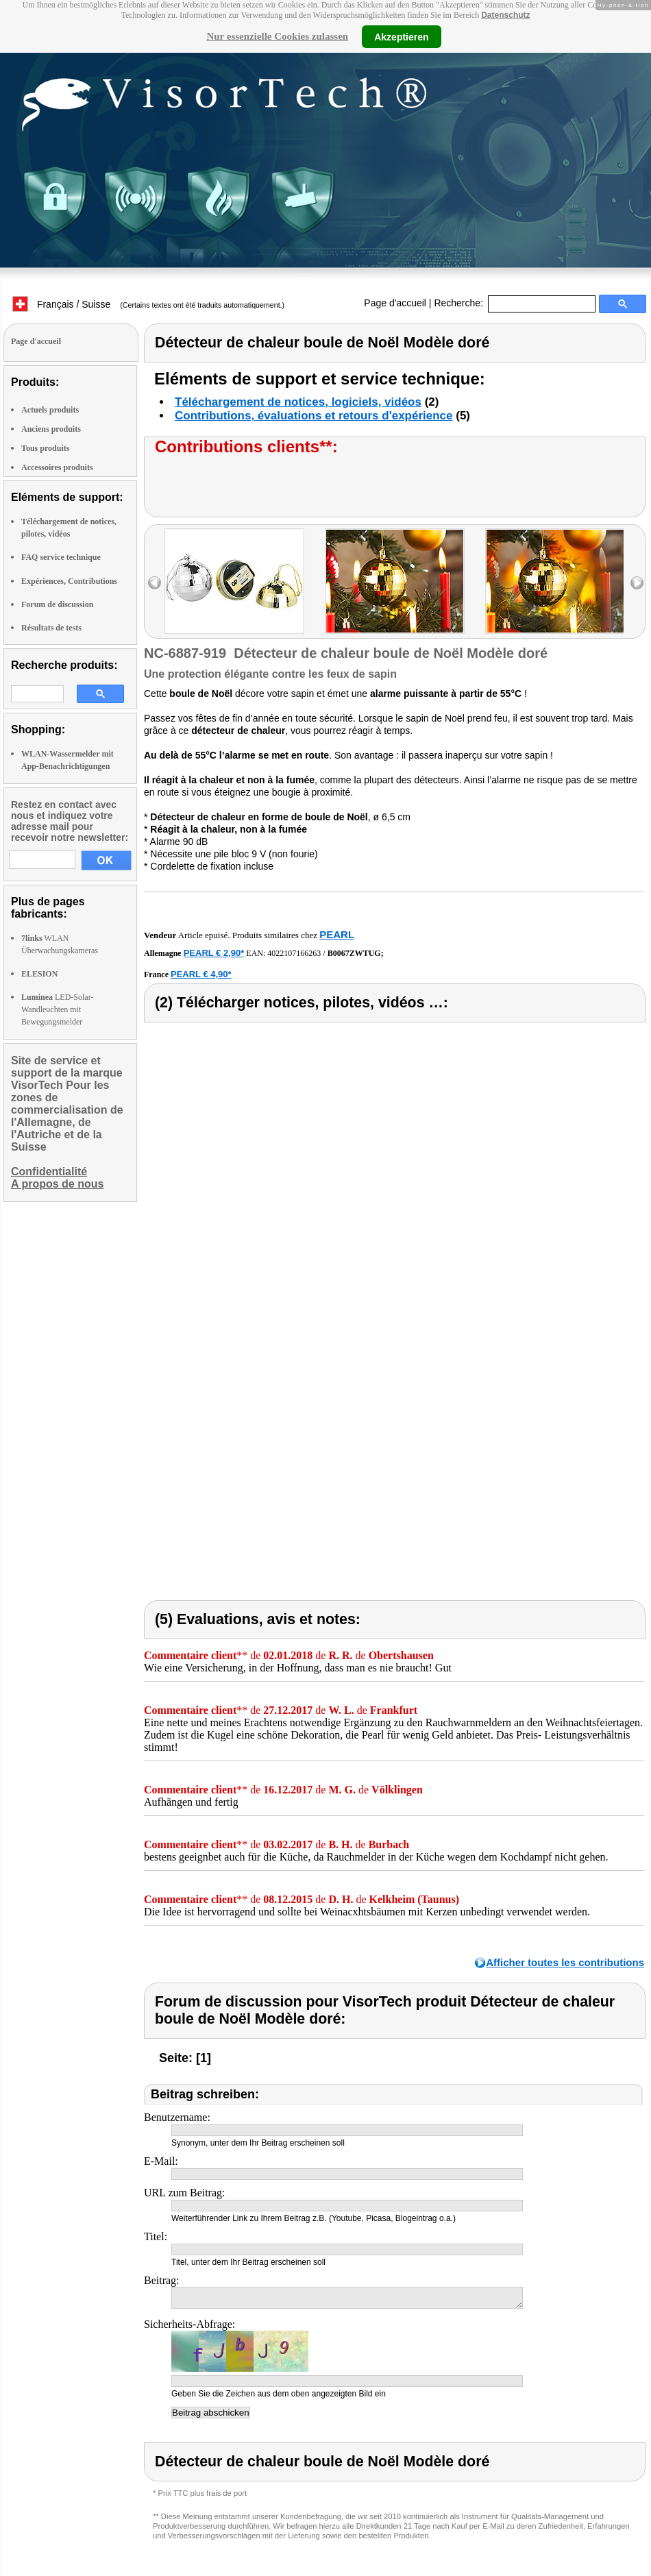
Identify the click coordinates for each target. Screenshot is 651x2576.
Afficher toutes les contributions (565, 1962)
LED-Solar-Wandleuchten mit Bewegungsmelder (57, 1009)
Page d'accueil (395, 302)
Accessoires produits (57, 467)
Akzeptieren (401, 36)
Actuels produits (50, 410)
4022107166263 (294, 953)
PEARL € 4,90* (201, 974)
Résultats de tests (51, 628)
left (154, 582)
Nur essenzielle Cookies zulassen (277, 36)
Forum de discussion (57, 604)
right (636, 582)
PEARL (336, 934)
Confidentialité (49, 1171)
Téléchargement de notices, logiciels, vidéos (298, 401)
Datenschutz (505, 15)
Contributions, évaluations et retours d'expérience (314, 415)
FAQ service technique (61, 557)
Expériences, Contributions (69, 581)
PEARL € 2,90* (214, 953)
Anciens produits (51, 429)
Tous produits (45, 448)
